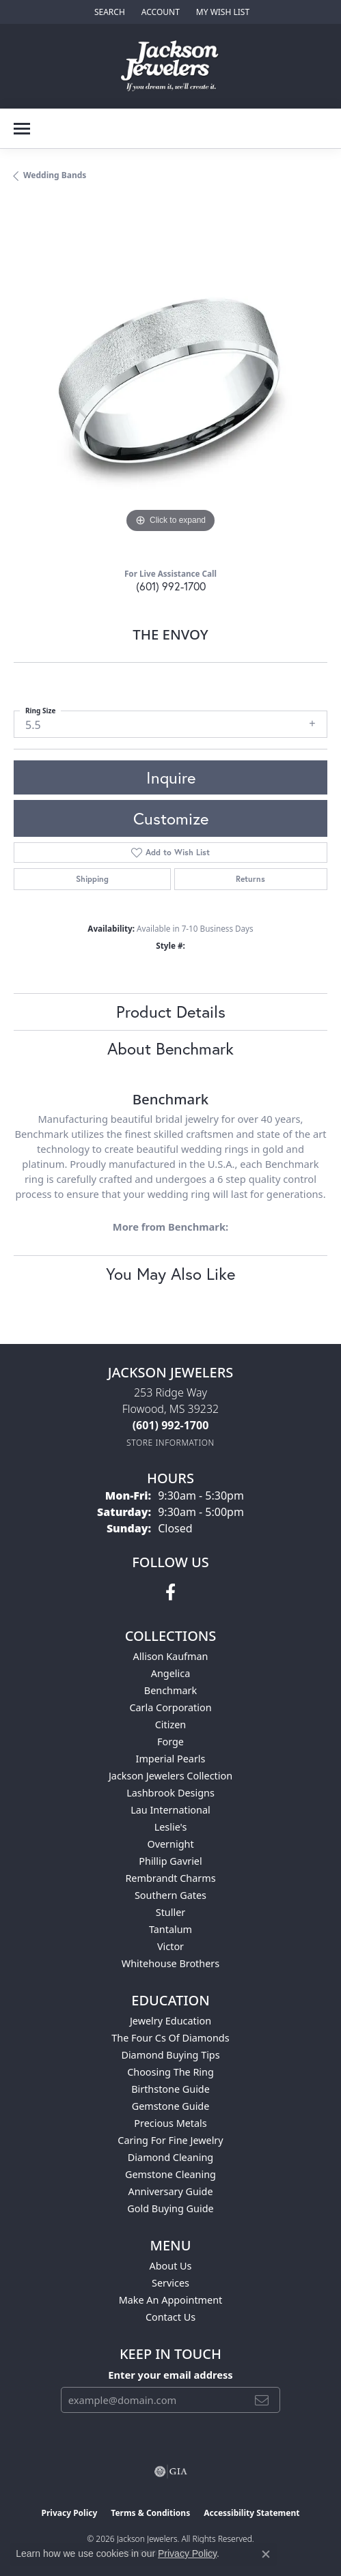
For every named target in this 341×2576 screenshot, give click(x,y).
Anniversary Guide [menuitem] (170, 2191)
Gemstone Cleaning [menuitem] (170, 2174)
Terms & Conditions (150, 2513)
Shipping (92, 879)
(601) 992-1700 (171, 586)
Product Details (171, 1011)
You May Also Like (170, 1274)
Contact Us (170, 2316)
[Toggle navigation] (22, 128)
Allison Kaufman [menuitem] (170, 1656)
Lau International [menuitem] (170, 1809)
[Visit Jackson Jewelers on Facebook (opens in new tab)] (170, 1592)
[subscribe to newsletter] (261, 2400)
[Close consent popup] (266, 2554)
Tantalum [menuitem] (170, 1929)
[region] (170, 379)
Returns (250, 879)
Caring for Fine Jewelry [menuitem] (170, 2140)
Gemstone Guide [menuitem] (171, 2106)
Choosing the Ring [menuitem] (170, 2071)
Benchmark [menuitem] (170, 1690)
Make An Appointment (171, 2299)
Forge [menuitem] (170, 1741)
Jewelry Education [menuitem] (170, 2020)
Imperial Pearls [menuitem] (171, 1758)
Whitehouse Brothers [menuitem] (170, 1963)
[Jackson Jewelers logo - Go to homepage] (170, 66)
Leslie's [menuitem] (170, 1826)
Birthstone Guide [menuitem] (170, 2089)
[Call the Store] (171, 1425)
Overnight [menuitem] (170, 1843)
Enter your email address (170, 2374)
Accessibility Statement (251, 2513)
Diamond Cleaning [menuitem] (170, 2157)
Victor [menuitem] (170, 1946)
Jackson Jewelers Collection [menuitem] (170, 1775)
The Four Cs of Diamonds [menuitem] (170, 2037)
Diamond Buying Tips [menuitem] (170, 2054)
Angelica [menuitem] (170, 1673)
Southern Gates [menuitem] (170, 1895)
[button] (108, 12)
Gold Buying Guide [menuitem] (170, 2208)
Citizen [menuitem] (171, 1724)
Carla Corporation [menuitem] (170, 1707)
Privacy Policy (70, 2513)
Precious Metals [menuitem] (170, 2123)
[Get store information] (170, 1442)
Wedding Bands (54, 175)
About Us (171, 2265)
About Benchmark (170, 1048)
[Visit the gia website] (170, 2471)
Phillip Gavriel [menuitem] (170, 1861)
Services (170, 2282)
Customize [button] (170, 818)
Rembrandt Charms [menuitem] (170, 1878)
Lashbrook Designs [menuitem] (170, 1792)
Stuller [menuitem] (170, 1912)
